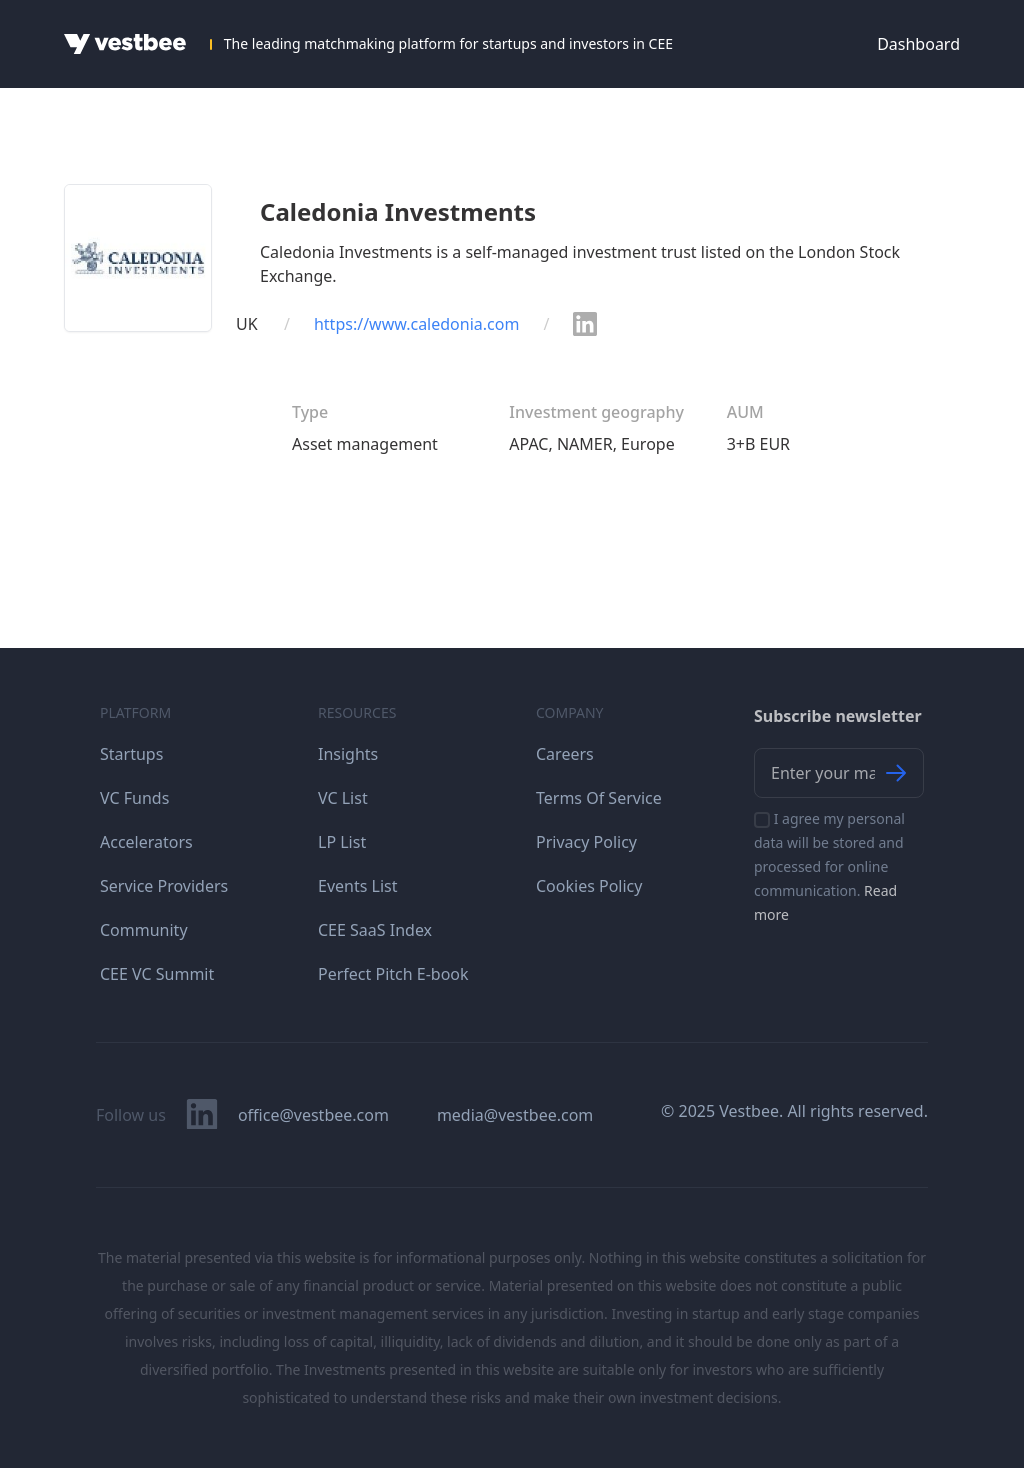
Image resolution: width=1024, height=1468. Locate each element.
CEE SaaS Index (375, 930)
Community (144, 930)
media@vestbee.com (515, 1115)
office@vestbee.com (313, 1115)
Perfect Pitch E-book (393, 974)
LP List (342, 842)
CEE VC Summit (157, 974)
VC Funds (134, 798)
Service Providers (164, 886)
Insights (348, 754)
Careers (565, 754)
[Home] (125, 44)
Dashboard (918, 44)
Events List (358, 886)
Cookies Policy (589, 886)
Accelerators (146, 842)
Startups (131, 754)
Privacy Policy (586, 842)
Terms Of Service (599, 798)
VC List (343, 798)
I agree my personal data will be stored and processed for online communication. (829, 866)
